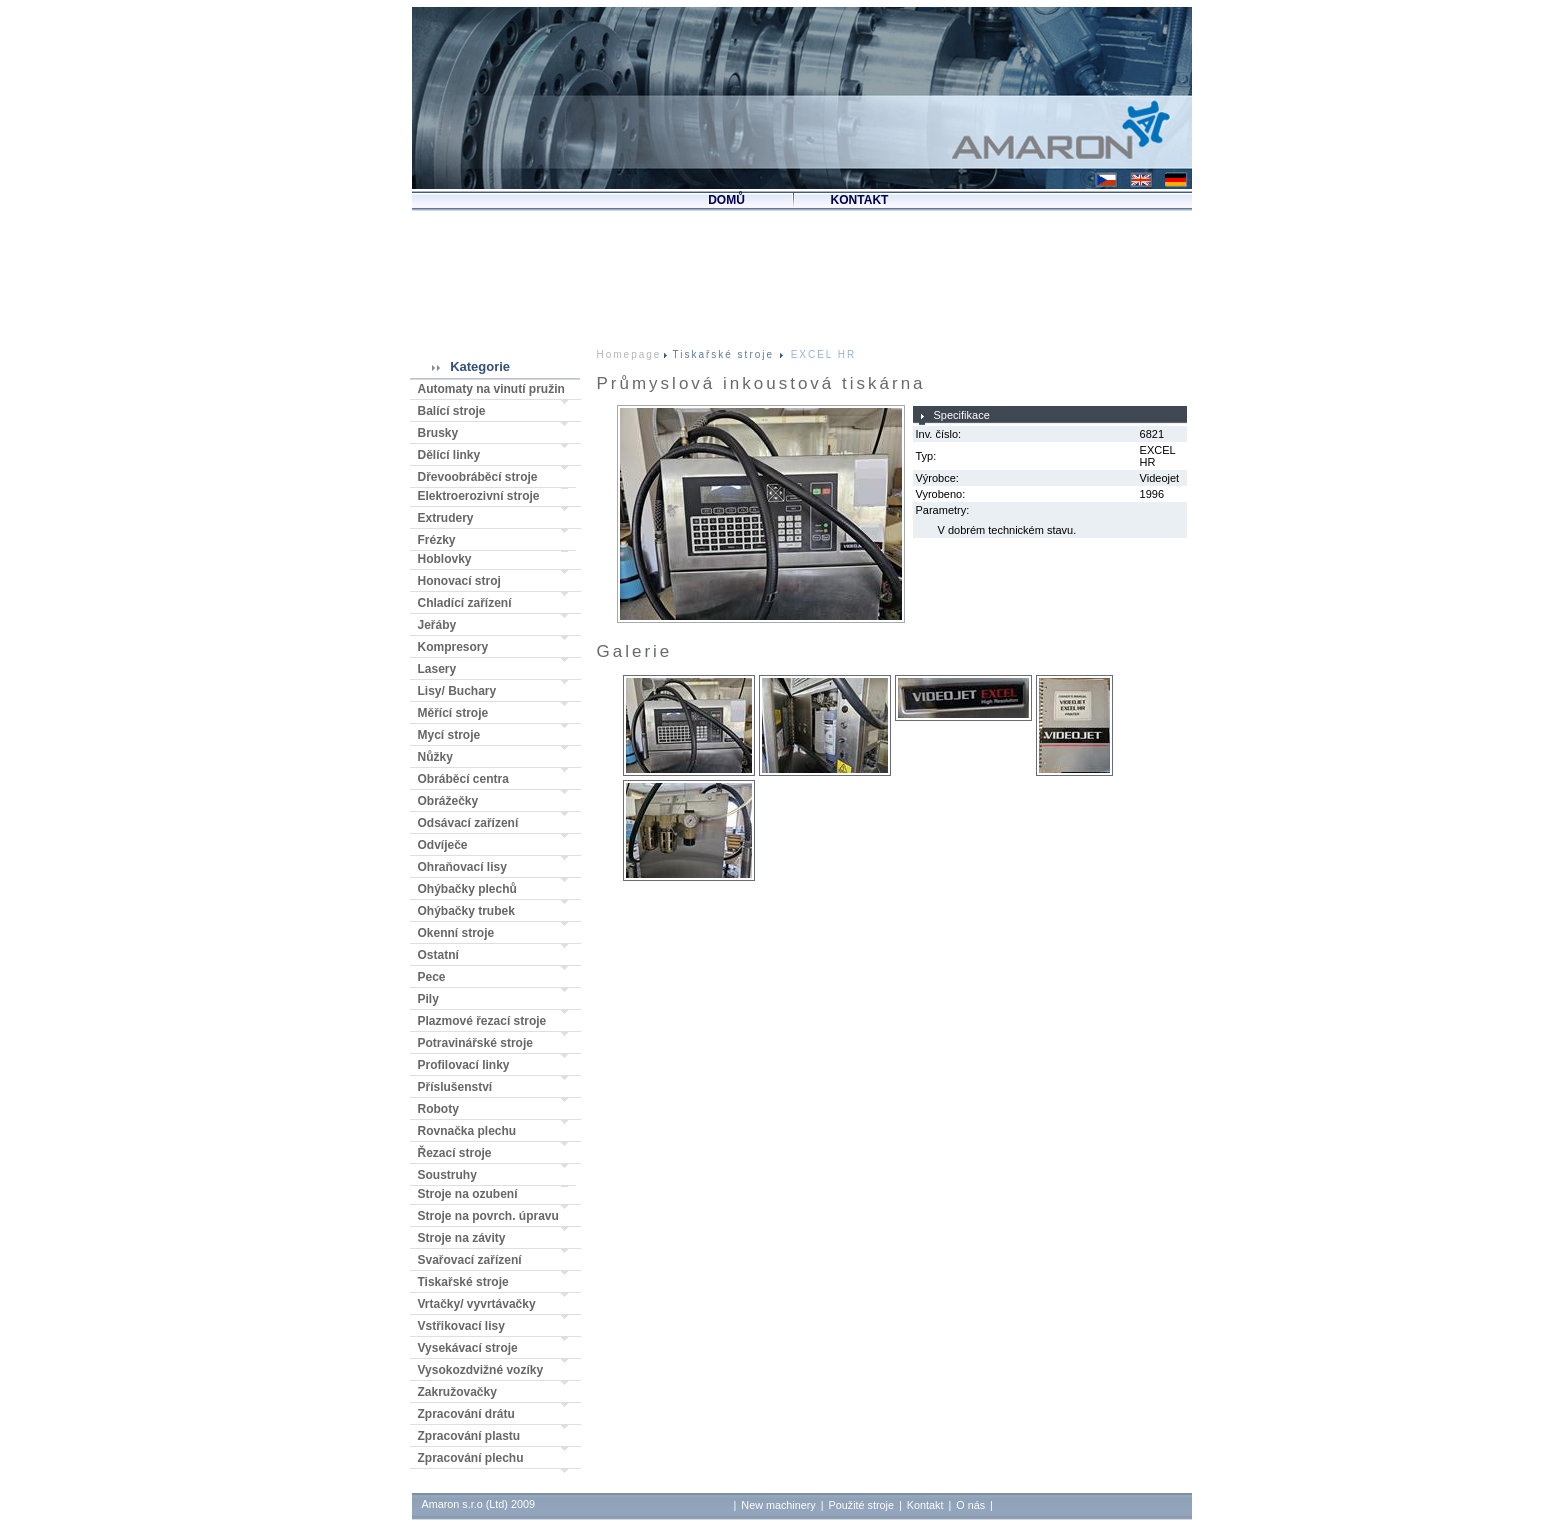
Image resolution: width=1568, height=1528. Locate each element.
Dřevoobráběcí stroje (478, 477)
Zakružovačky (457, 1392)
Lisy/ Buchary (457, 691)
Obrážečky (448, 801)
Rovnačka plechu (467, 1131)
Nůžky (435, 757)
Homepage (629, 354)
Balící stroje (452, 411)
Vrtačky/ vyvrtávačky (477, 1304)
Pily (428, 999)
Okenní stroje (456, 933)
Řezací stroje (455, 1153)
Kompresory (453, 647)
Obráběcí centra (463, 779)
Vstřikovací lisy (461, 1326)
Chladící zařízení (465, 603)
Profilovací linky (464, 1065)
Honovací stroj (459, 581)
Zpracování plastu (469, 1436)
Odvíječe (443, 845)
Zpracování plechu (471, 1458)
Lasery (437, 669)
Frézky (437, 540)
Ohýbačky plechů (467, 889)
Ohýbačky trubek (466, 911)
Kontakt (925, 1505)
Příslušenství (455, 1087)
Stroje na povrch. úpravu (488, 1216)
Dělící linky (449, 455)
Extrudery (446, 518)
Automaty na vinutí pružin (491, 389)
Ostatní (438, 955)
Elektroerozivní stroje (479, 496)
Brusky (438, 433)
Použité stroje (861, 1505)
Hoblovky (445, 559)
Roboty (438, 1109)
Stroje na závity (462, 1238)
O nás (970, 1505)
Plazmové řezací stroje (482, 1021)
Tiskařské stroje (463, 1282)
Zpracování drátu (466, 1414)
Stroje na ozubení (468, 1194)
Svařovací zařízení (470, 1260)
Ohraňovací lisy (462, 867)
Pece (432, 977)
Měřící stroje (453, 713)
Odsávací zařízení (468, 823)
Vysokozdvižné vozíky (481, 1370)
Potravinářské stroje (475, 1043)
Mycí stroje (449, 735)
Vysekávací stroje (468, 1348)
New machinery (778, 1505)
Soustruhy (447, 1175)
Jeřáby (437, 625)
